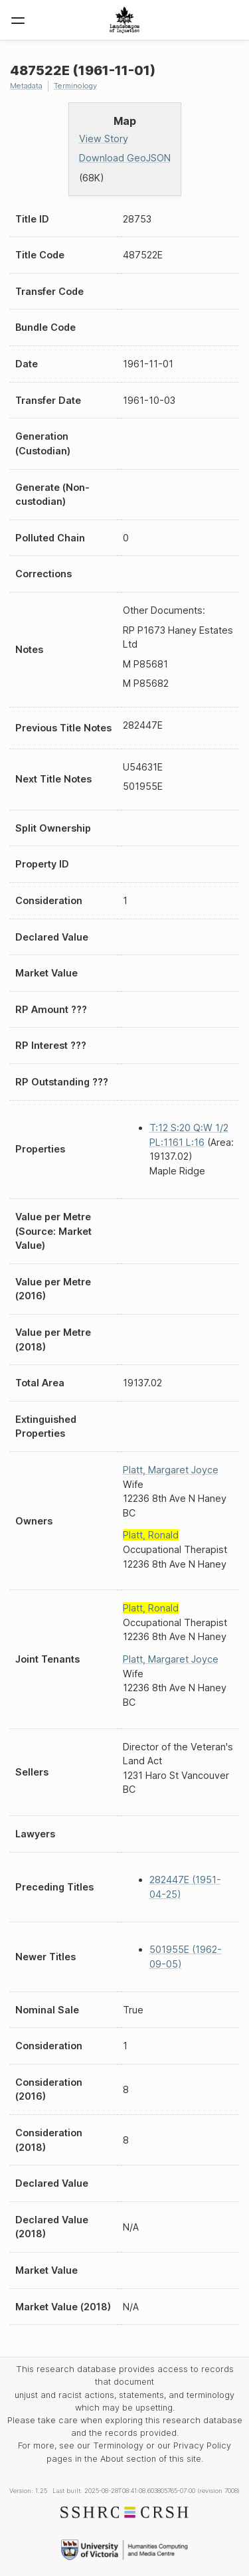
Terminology (75, 85)
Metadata (26, 85)
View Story (103, 138)
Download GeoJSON (125, 157)
